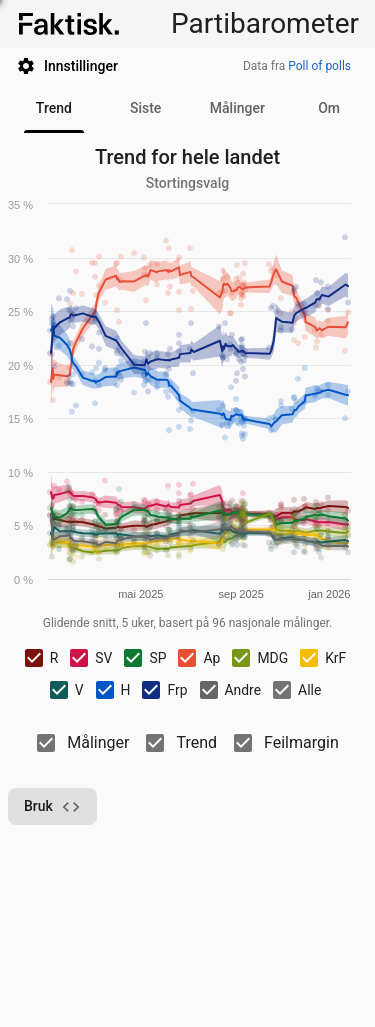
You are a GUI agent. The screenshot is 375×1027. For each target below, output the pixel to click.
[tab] (54, 109)
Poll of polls (319, 66)
